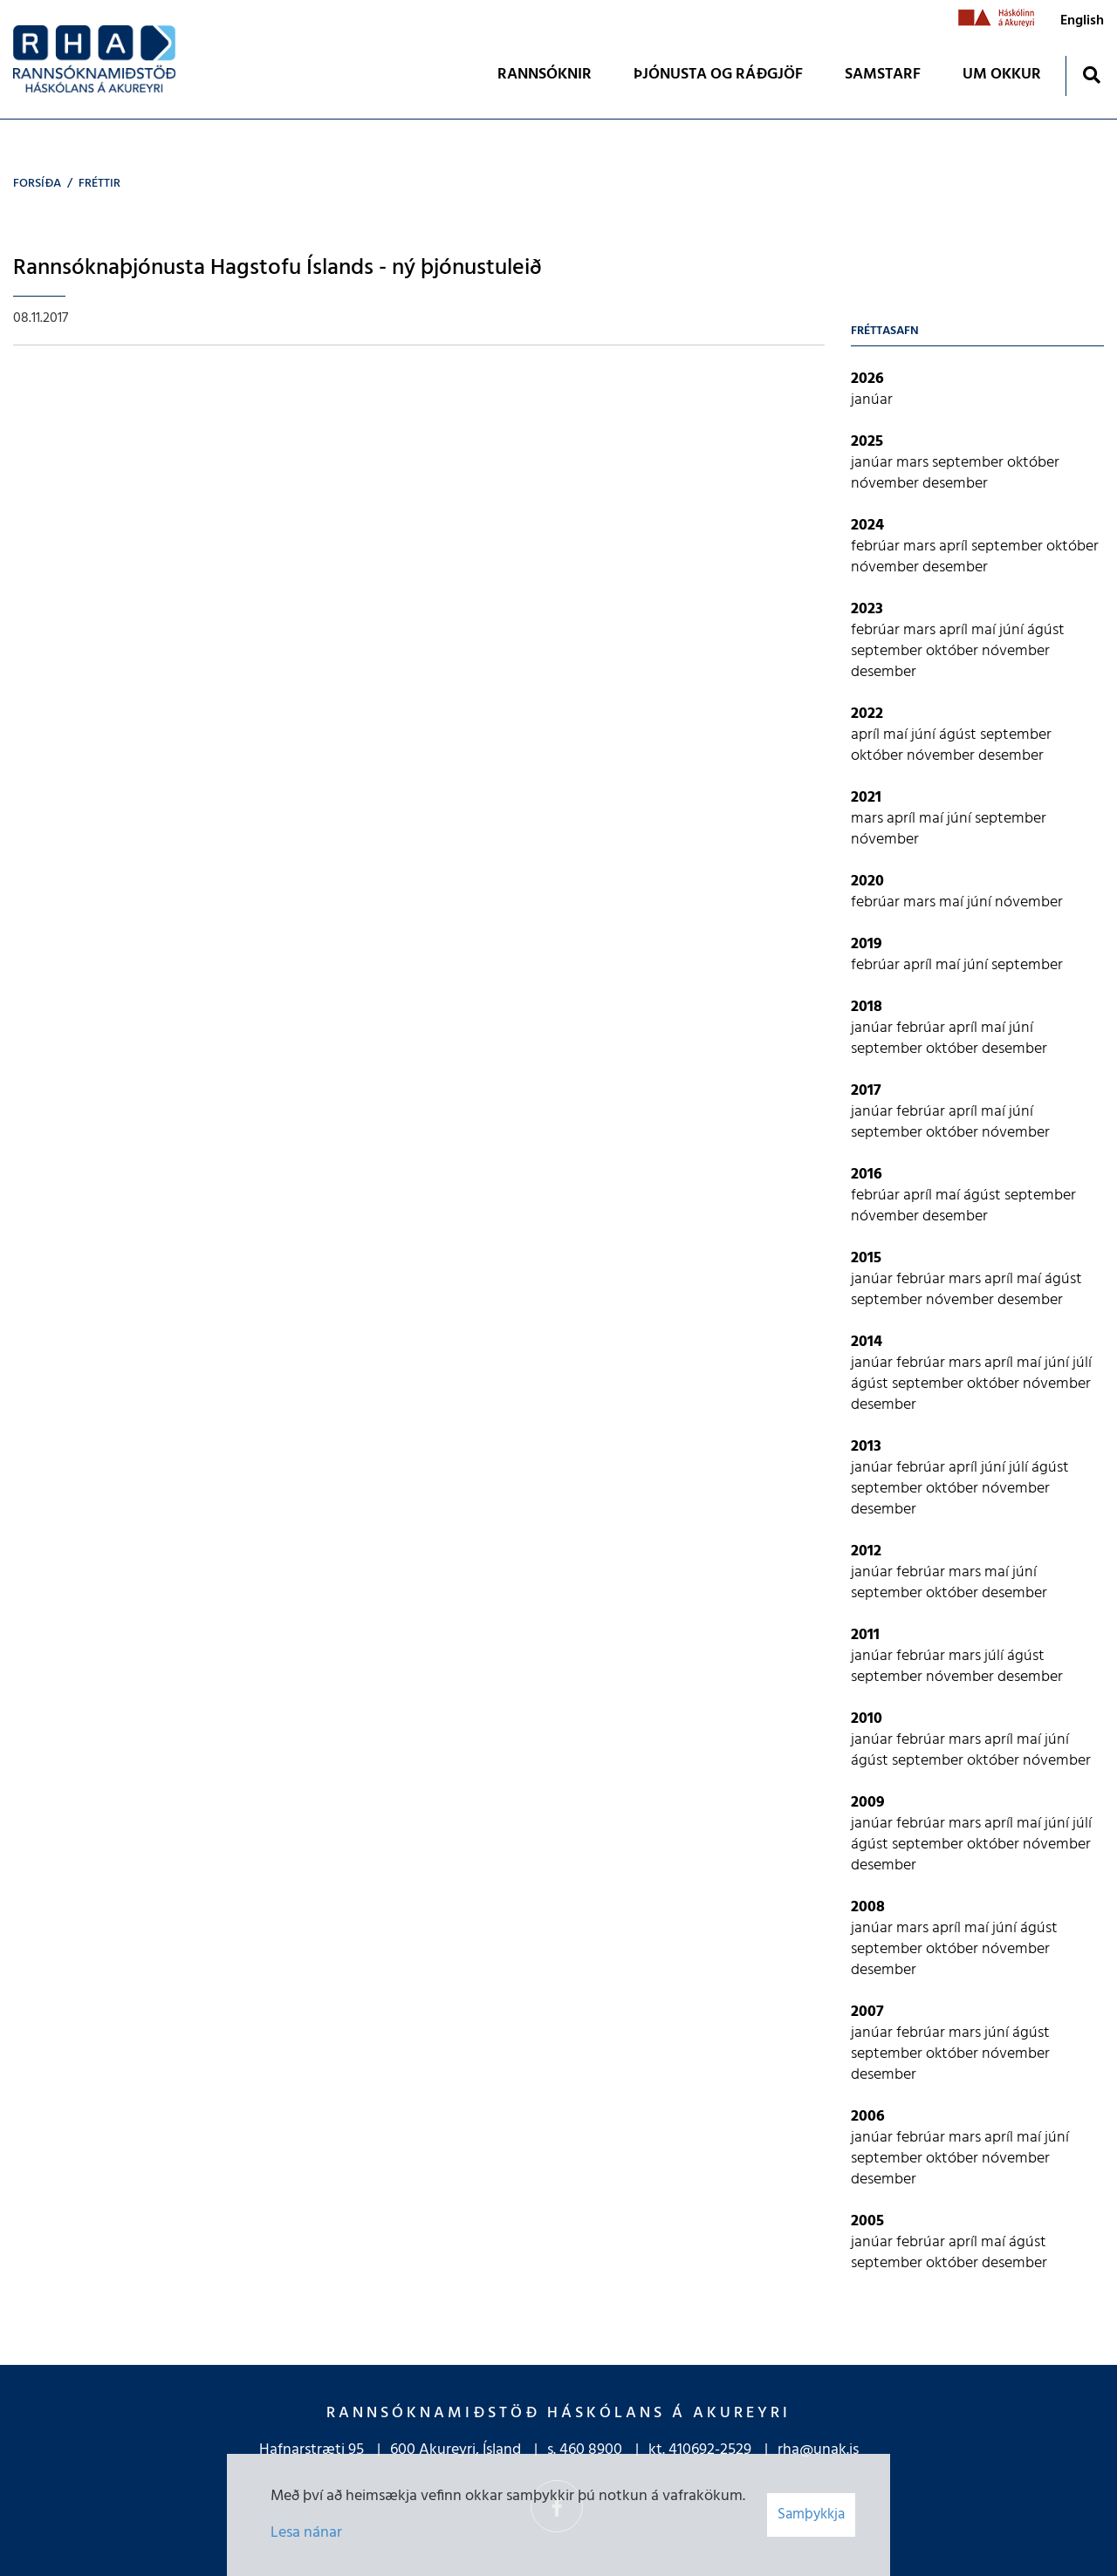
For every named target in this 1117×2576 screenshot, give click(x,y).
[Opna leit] (1091, 74)
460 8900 (590, 2450)
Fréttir (99, 184)
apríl (955, 546)
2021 (866, 797)
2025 (867, 441)
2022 (867, 714)
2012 (866, 1551)
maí (985, 630)
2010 (866, 1719)
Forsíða (37, 184)
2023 (867, 609)
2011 (865, 1635)
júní (1013, 630)
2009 (868, 1802)
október (1033, 462)
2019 (866, 944)
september (969, 462)
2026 (867, 379)
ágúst (1046, 630)
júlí (1082, 1363)
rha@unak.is (818, 2450)
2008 (868, 1907)
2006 (868, 2116)
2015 (866, 1258)
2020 (867, 881)
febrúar (877, 546)
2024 (867, 525)
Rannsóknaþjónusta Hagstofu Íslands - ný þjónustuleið (277, 268)
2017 (866, 1091)
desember (955, 483)
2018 (866, 1007)
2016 (866, 1174)
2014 (866, 1342)
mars (914, 462)
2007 (867, 2012)
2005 (867, 2221)
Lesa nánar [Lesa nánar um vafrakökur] (306, 2532)
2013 (866, 1446)
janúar (872, 400)
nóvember (886, 483)
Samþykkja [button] (811, 2514)
